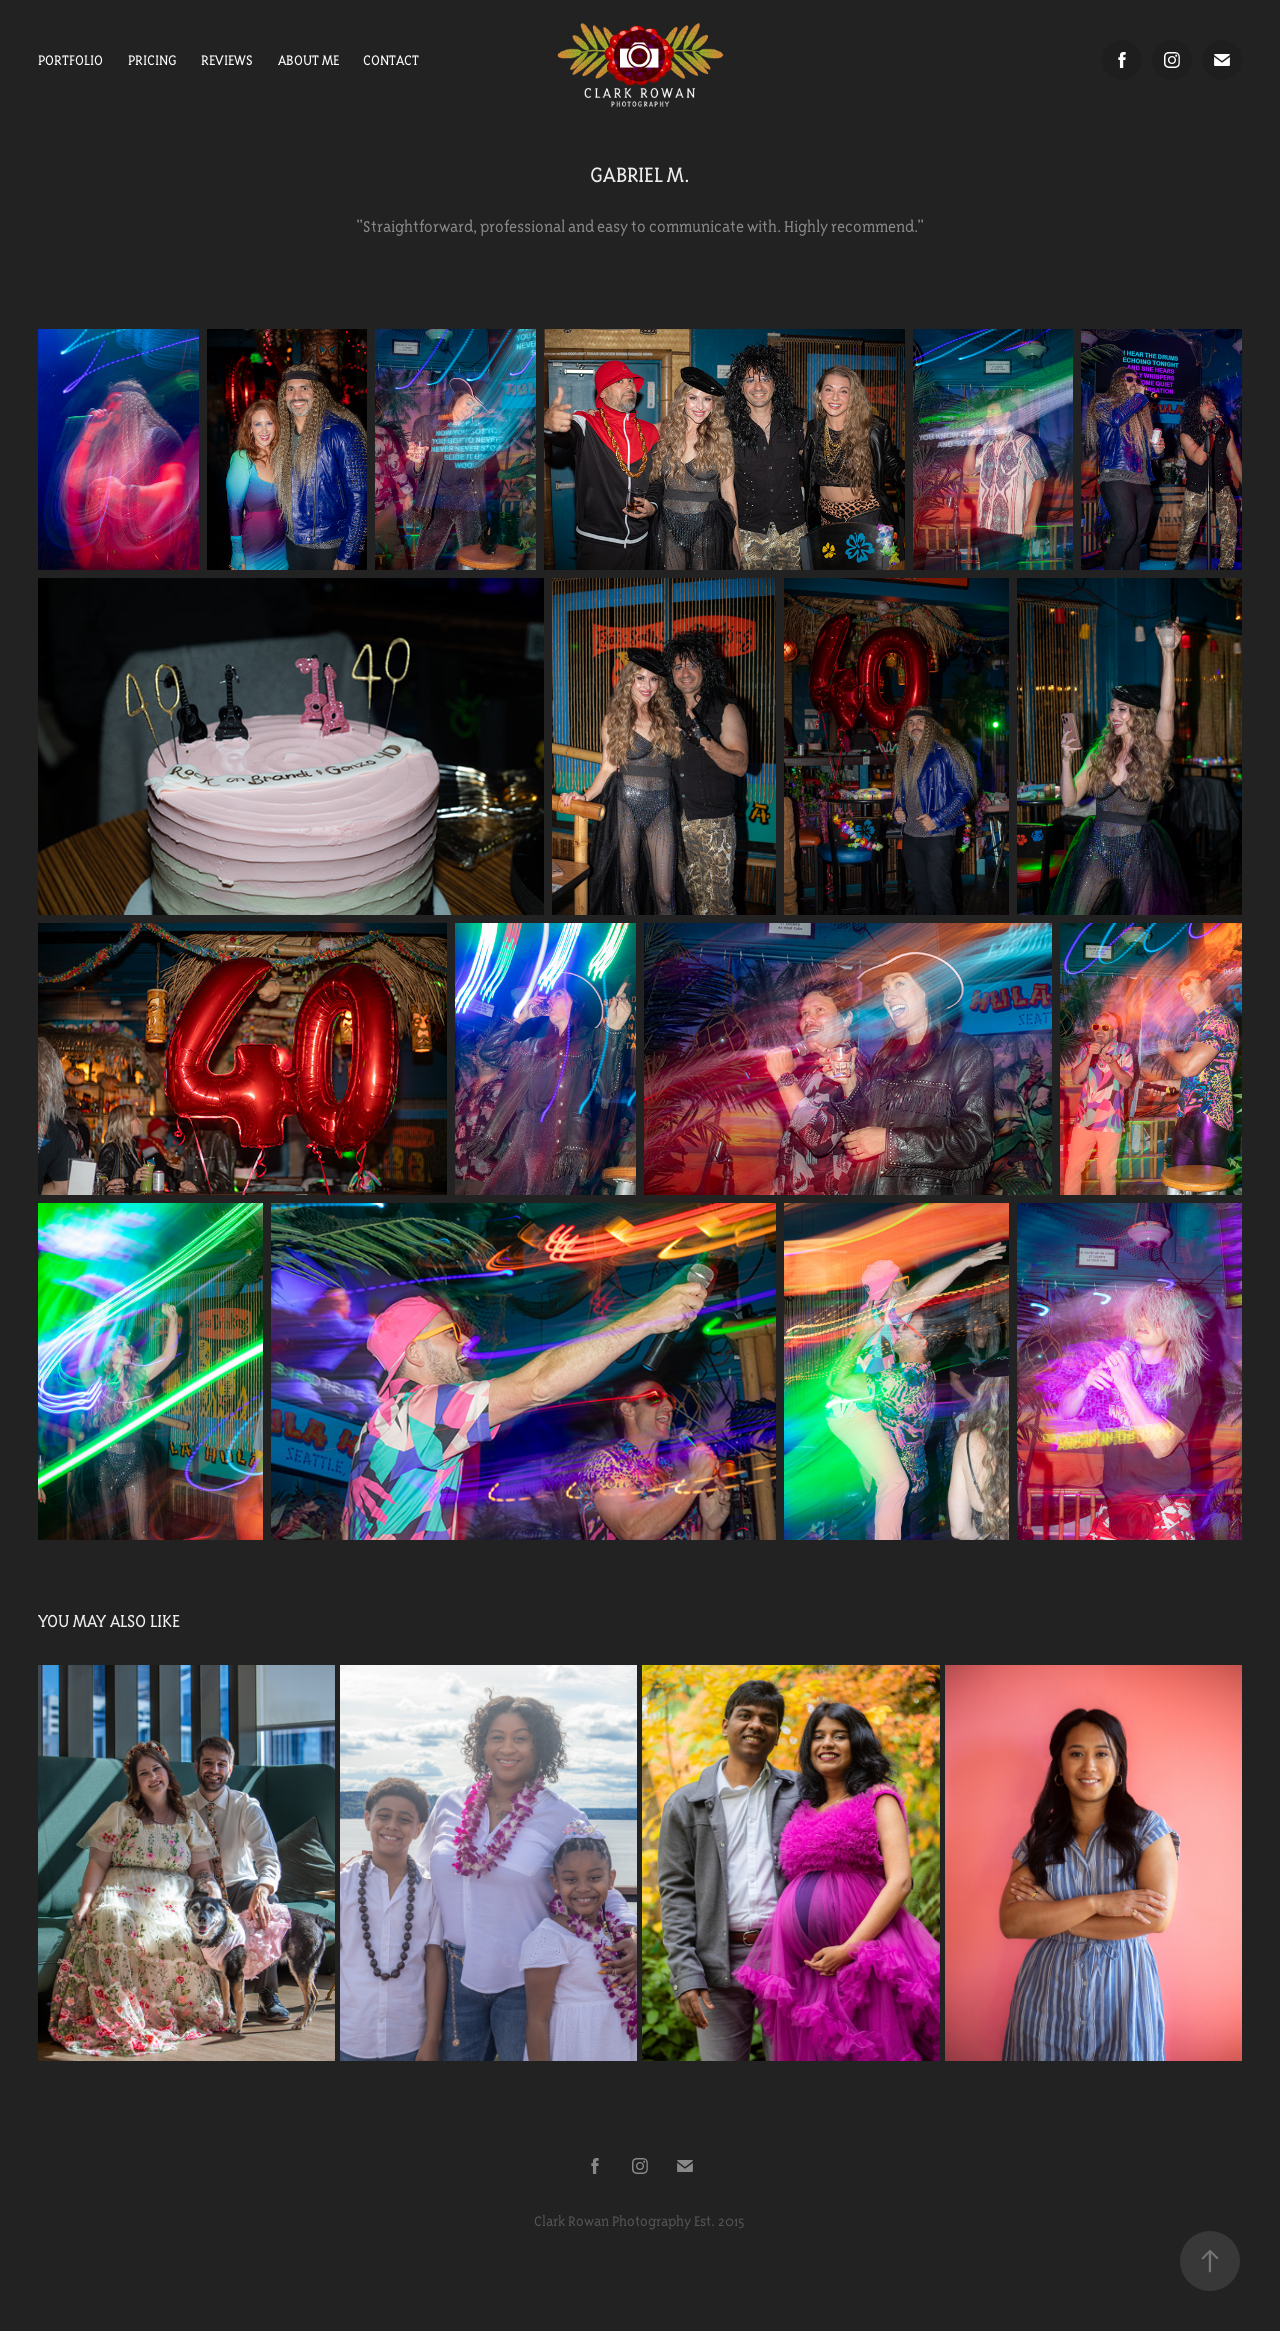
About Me (308, 60)
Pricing (152, 60)
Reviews (227, 60)
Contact (391, 60)
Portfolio (70, 60)
